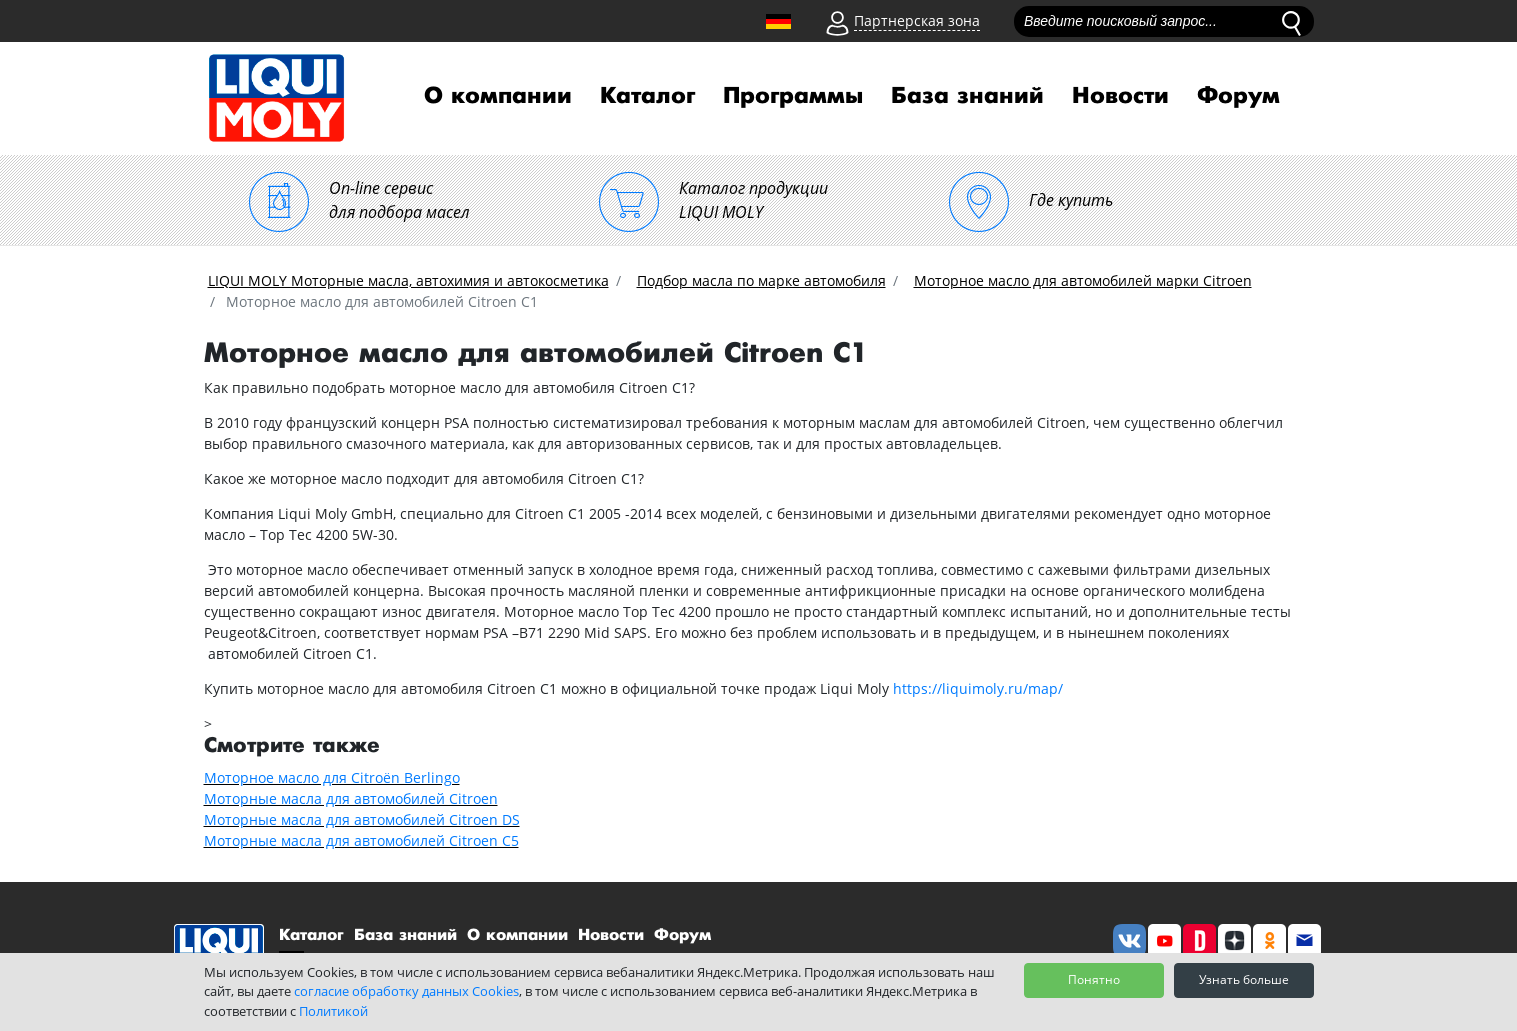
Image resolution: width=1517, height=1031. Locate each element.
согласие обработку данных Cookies (406, 991)
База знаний (967, 96)
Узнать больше (1244, 979)
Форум (1238, 96)
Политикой (333, 1011)
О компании (498, 96)
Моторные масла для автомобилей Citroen (351, 798)
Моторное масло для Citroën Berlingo (332, 777)
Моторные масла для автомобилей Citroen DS (362, 819)
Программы (793, 96)
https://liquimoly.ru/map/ (978, 688)
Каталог (647, 96)
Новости (1120, 96)
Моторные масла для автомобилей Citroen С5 (361, 840)
